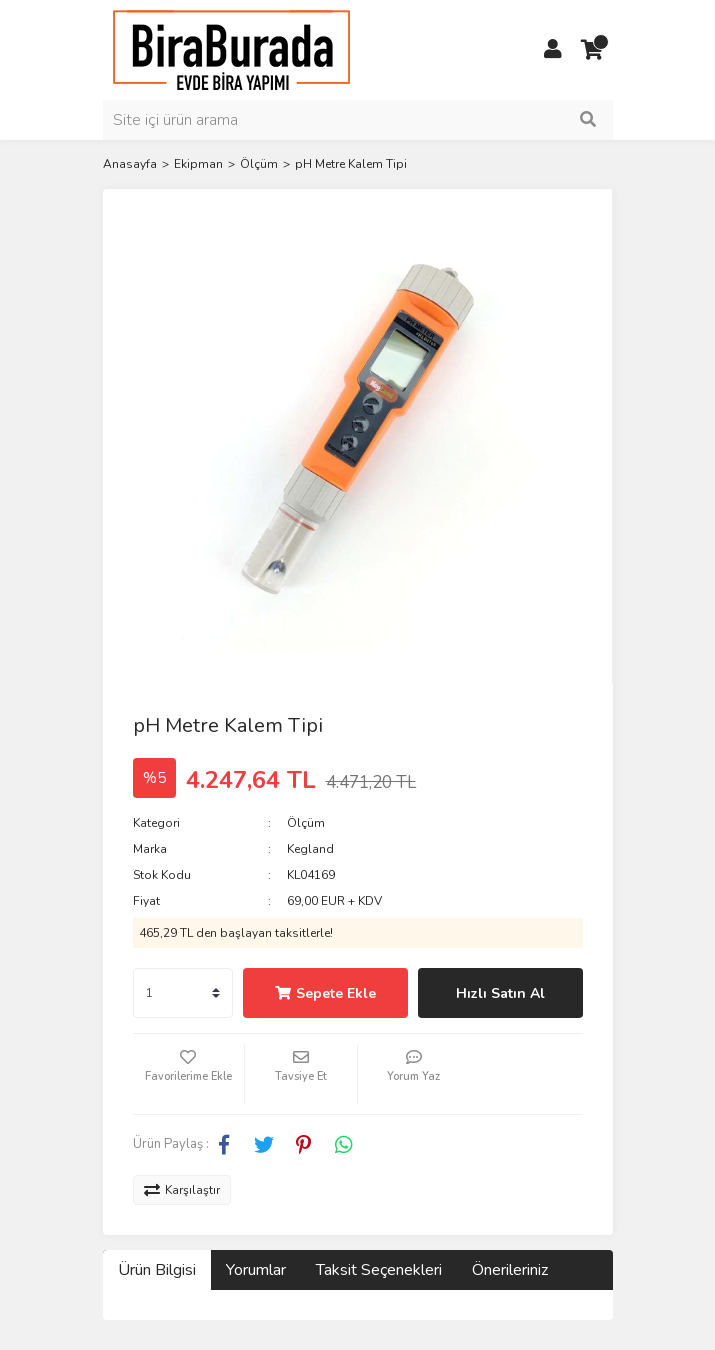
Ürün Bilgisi (157, 1270)
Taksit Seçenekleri (379, 1270)
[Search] (358, 120)
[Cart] (593, 50)
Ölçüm (306, 823)
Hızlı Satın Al (500, 993)
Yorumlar (256, 1270)
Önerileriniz (510, 1270)
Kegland (310, 849)
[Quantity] (183, 993)
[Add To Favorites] (189, 1074)
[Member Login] (553, 50)
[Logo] (231, 49)
